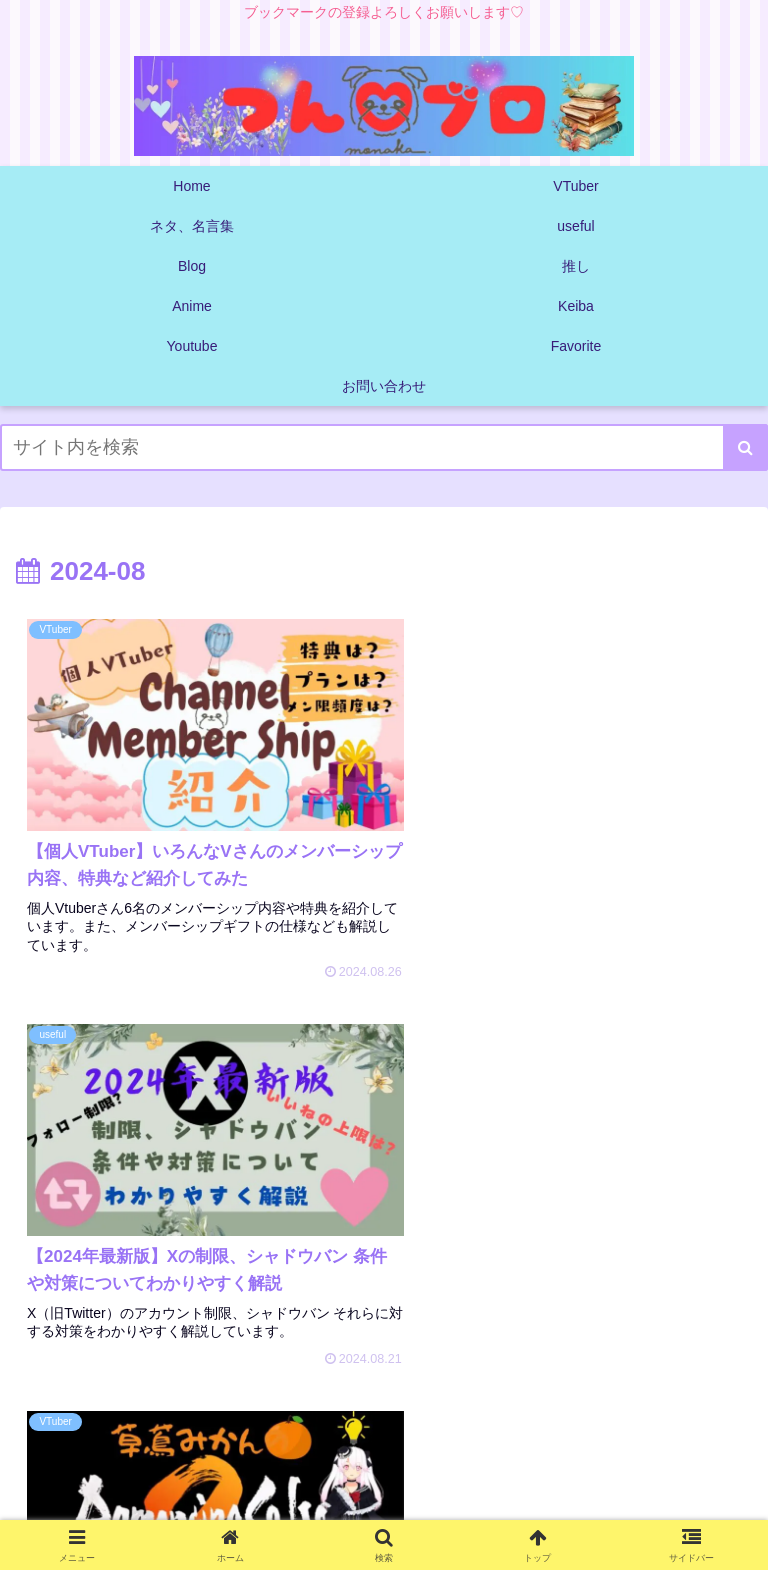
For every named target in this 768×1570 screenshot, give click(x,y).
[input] (384, 447)
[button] (745, 447)
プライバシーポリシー (384, 1505)
